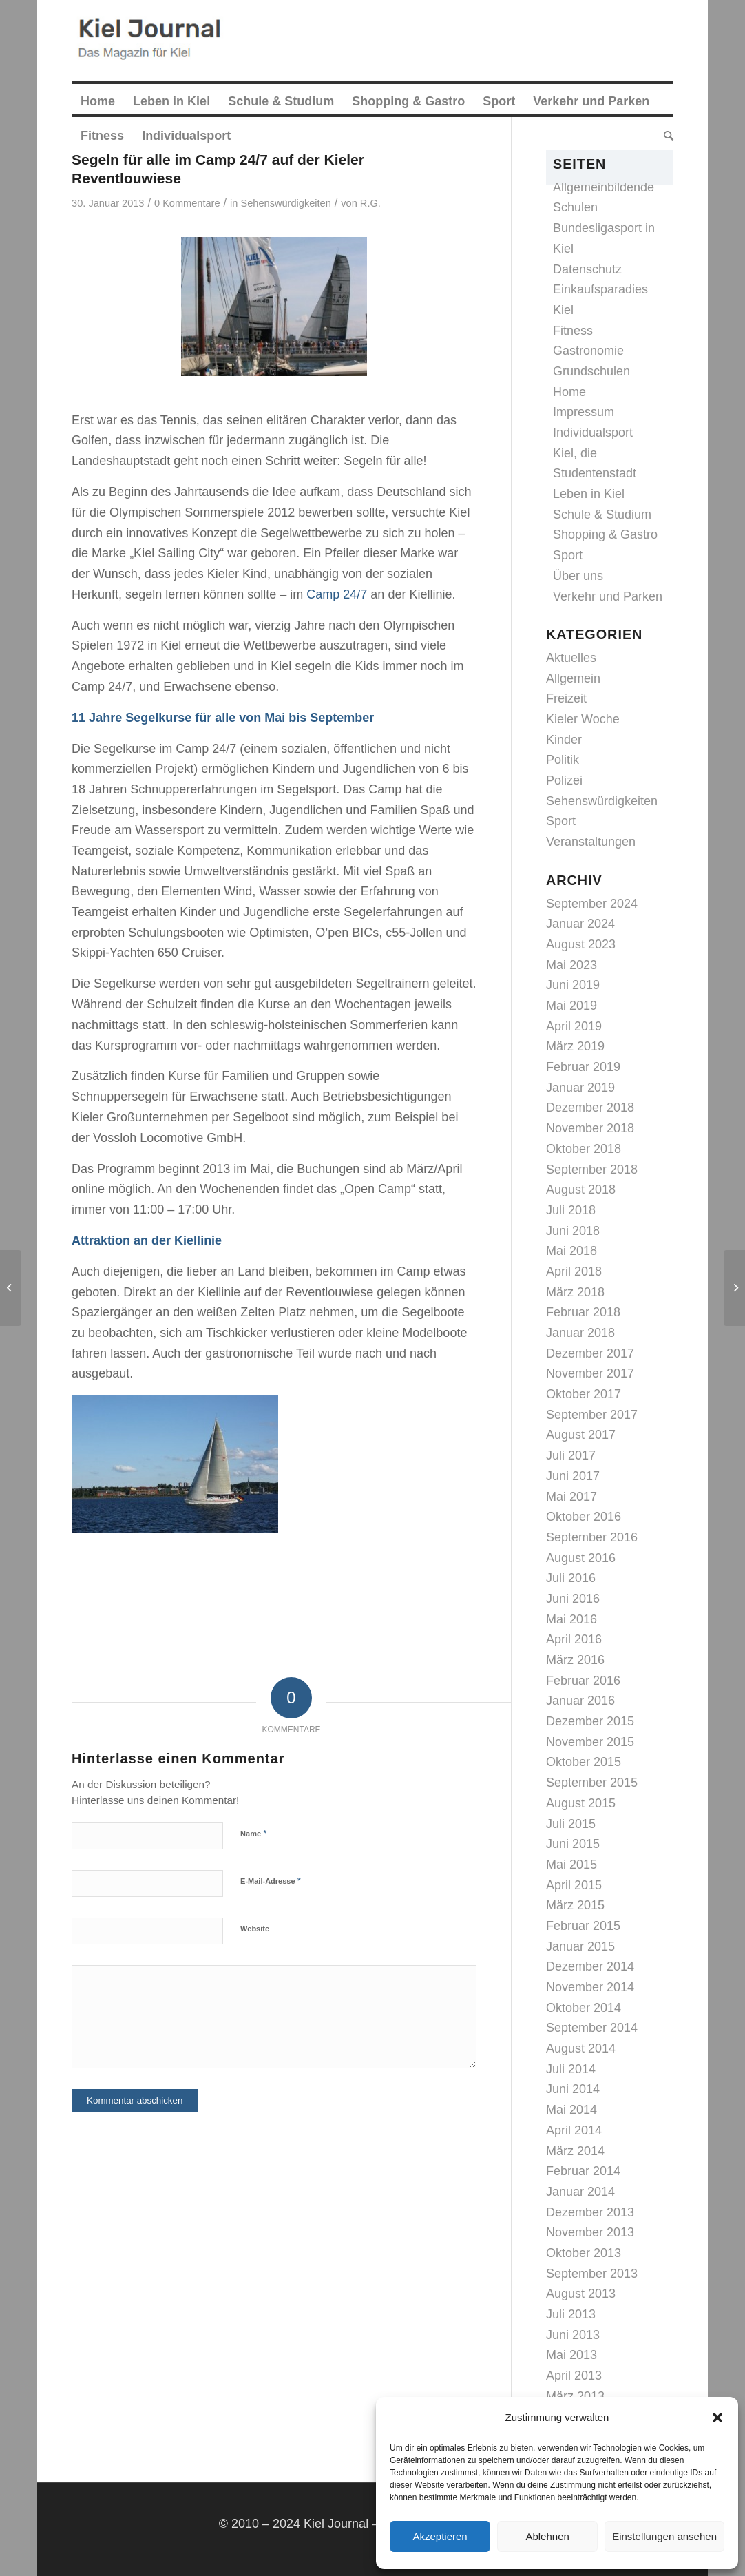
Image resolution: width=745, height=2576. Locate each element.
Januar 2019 (580, 1087)
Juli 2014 (571, 2069)
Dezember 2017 (590, 1353)
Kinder (564, 740)
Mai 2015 (571, 1864)
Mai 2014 (571, 2110)
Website (254, 1928)
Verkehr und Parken (607, 596)
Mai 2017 (571, 1497)
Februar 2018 (583, 1312)
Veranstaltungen (591, 842)
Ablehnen (547, 2536)
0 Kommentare (187, 203)
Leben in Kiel (589, 494)
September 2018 (592, 1169)
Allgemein (573, 678)
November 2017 (590, 1373)
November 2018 (590, 1128)
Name (253, 1833)
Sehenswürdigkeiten (286, 203)
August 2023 (581, 944)
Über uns (578, 576)
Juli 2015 (571, 1824)
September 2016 (592, 1537)
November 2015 (590, 1742)
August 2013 (581, 2293)
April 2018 (574, 1271)
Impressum (583, 412)
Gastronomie (588, 350)
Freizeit (566, 698)
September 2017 (592, 1415)
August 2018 (581, 1189)
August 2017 (581, 1435)
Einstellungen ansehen (664, 2536)
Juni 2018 (573, 1231)
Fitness (573, 330)
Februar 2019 (583, 1067)
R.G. (370, 203)
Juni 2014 (573, 2089)
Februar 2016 (583, 1680)
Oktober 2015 (583, 1762)
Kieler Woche (583, 719)
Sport (568, 555)
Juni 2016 (573, 1599)
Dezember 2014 (590, 1966)
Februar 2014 (583, 2171)
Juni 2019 (573, 985)
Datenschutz (587, 269)
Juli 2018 (571, 1210)
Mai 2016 (571, 1619)
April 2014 (574, 2130)
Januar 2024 (580, 924)
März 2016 (575, 1660)
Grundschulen (591, 371)
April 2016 (574, 1639)
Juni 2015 (573, 1844)
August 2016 (581, 1558)
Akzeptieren (439, 2536)
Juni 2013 (573, 2335)
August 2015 (581, 1803)
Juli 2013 (571, 2314)
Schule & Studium (602, 514)
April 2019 (574, 1026)
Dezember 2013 (590, 2212)
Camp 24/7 (336, 594)
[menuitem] (98, 101)
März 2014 (575, 2151)
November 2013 (590, 2232)
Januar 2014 (580, 2192)
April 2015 (574, 1885)
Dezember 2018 (590, 1107)
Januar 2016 (580, 1700)
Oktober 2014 (583, 2008)
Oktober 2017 (583, 1394)
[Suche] (664, 135)
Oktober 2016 (583, 1517)
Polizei (564, 780)
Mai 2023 (571, 965)
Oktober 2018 (583, 1149)
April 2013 (574, 2375)
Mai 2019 (571, 1005)
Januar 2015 (580, 1946)
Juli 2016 (571, 1578)
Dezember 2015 (590, 1721)
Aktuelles (571, 658)
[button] (717, 2417)
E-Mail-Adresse (270, 1881)
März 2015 (575, 1905)
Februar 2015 (583, 1926)
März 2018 (575, 1292)
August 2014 (581, 2048)
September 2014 (592, 2028)
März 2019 (575, 1046)
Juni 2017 (573, 1476)
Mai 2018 (571, 1251)
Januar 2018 (580, 1333)
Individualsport (593, 432)
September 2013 (592, 2274)
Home (569, 392)
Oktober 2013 (583, 2253)
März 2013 (575, 2396)
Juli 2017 (571, 1455)
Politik (562, 760)
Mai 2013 (571, 2355)
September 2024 (592, 904)
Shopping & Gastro (605, 534)
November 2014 (590, 1987)
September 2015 (592, 1782)
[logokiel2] (152, 40)
